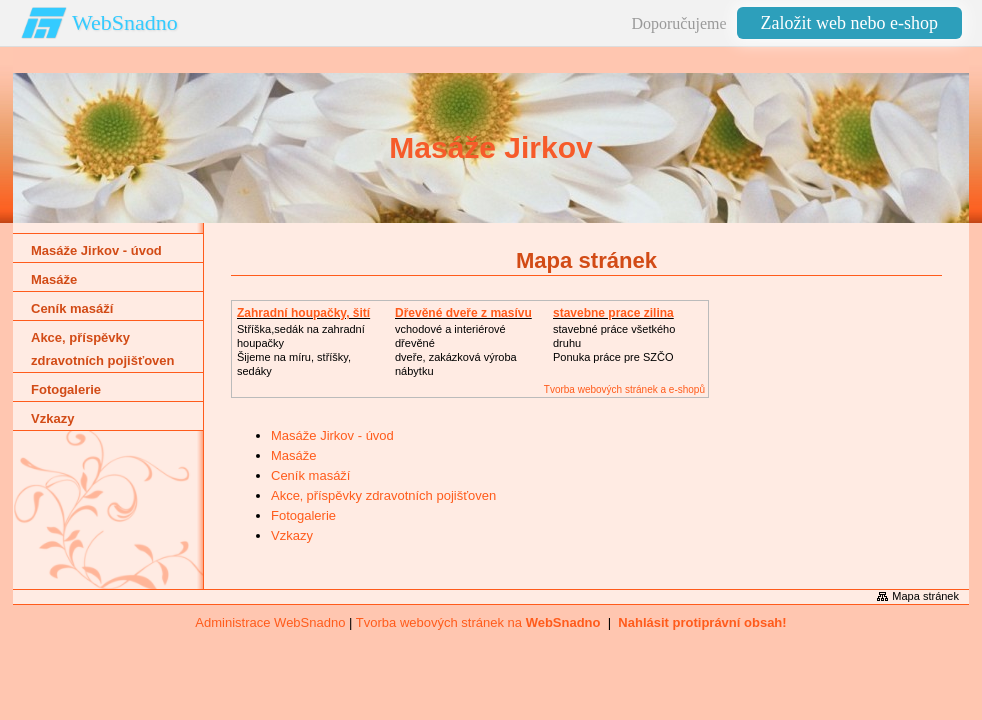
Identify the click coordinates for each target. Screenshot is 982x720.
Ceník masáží (310, 475)
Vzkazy (292, 535)
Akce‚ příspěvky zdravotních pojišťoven (383, 495)
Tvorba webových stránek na (478, 622)
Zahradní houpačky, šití (303, 313)
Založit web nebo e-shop (849, 23)
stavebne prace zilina (613, 313)
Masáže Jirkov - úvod (332, 435)
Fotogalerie (303, 515)
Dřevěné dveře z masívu (463, 313)
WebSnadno (125, 22)
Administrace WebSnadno (270, 622)
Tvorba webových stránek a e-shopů (624, 389)
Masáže (294, 455)
